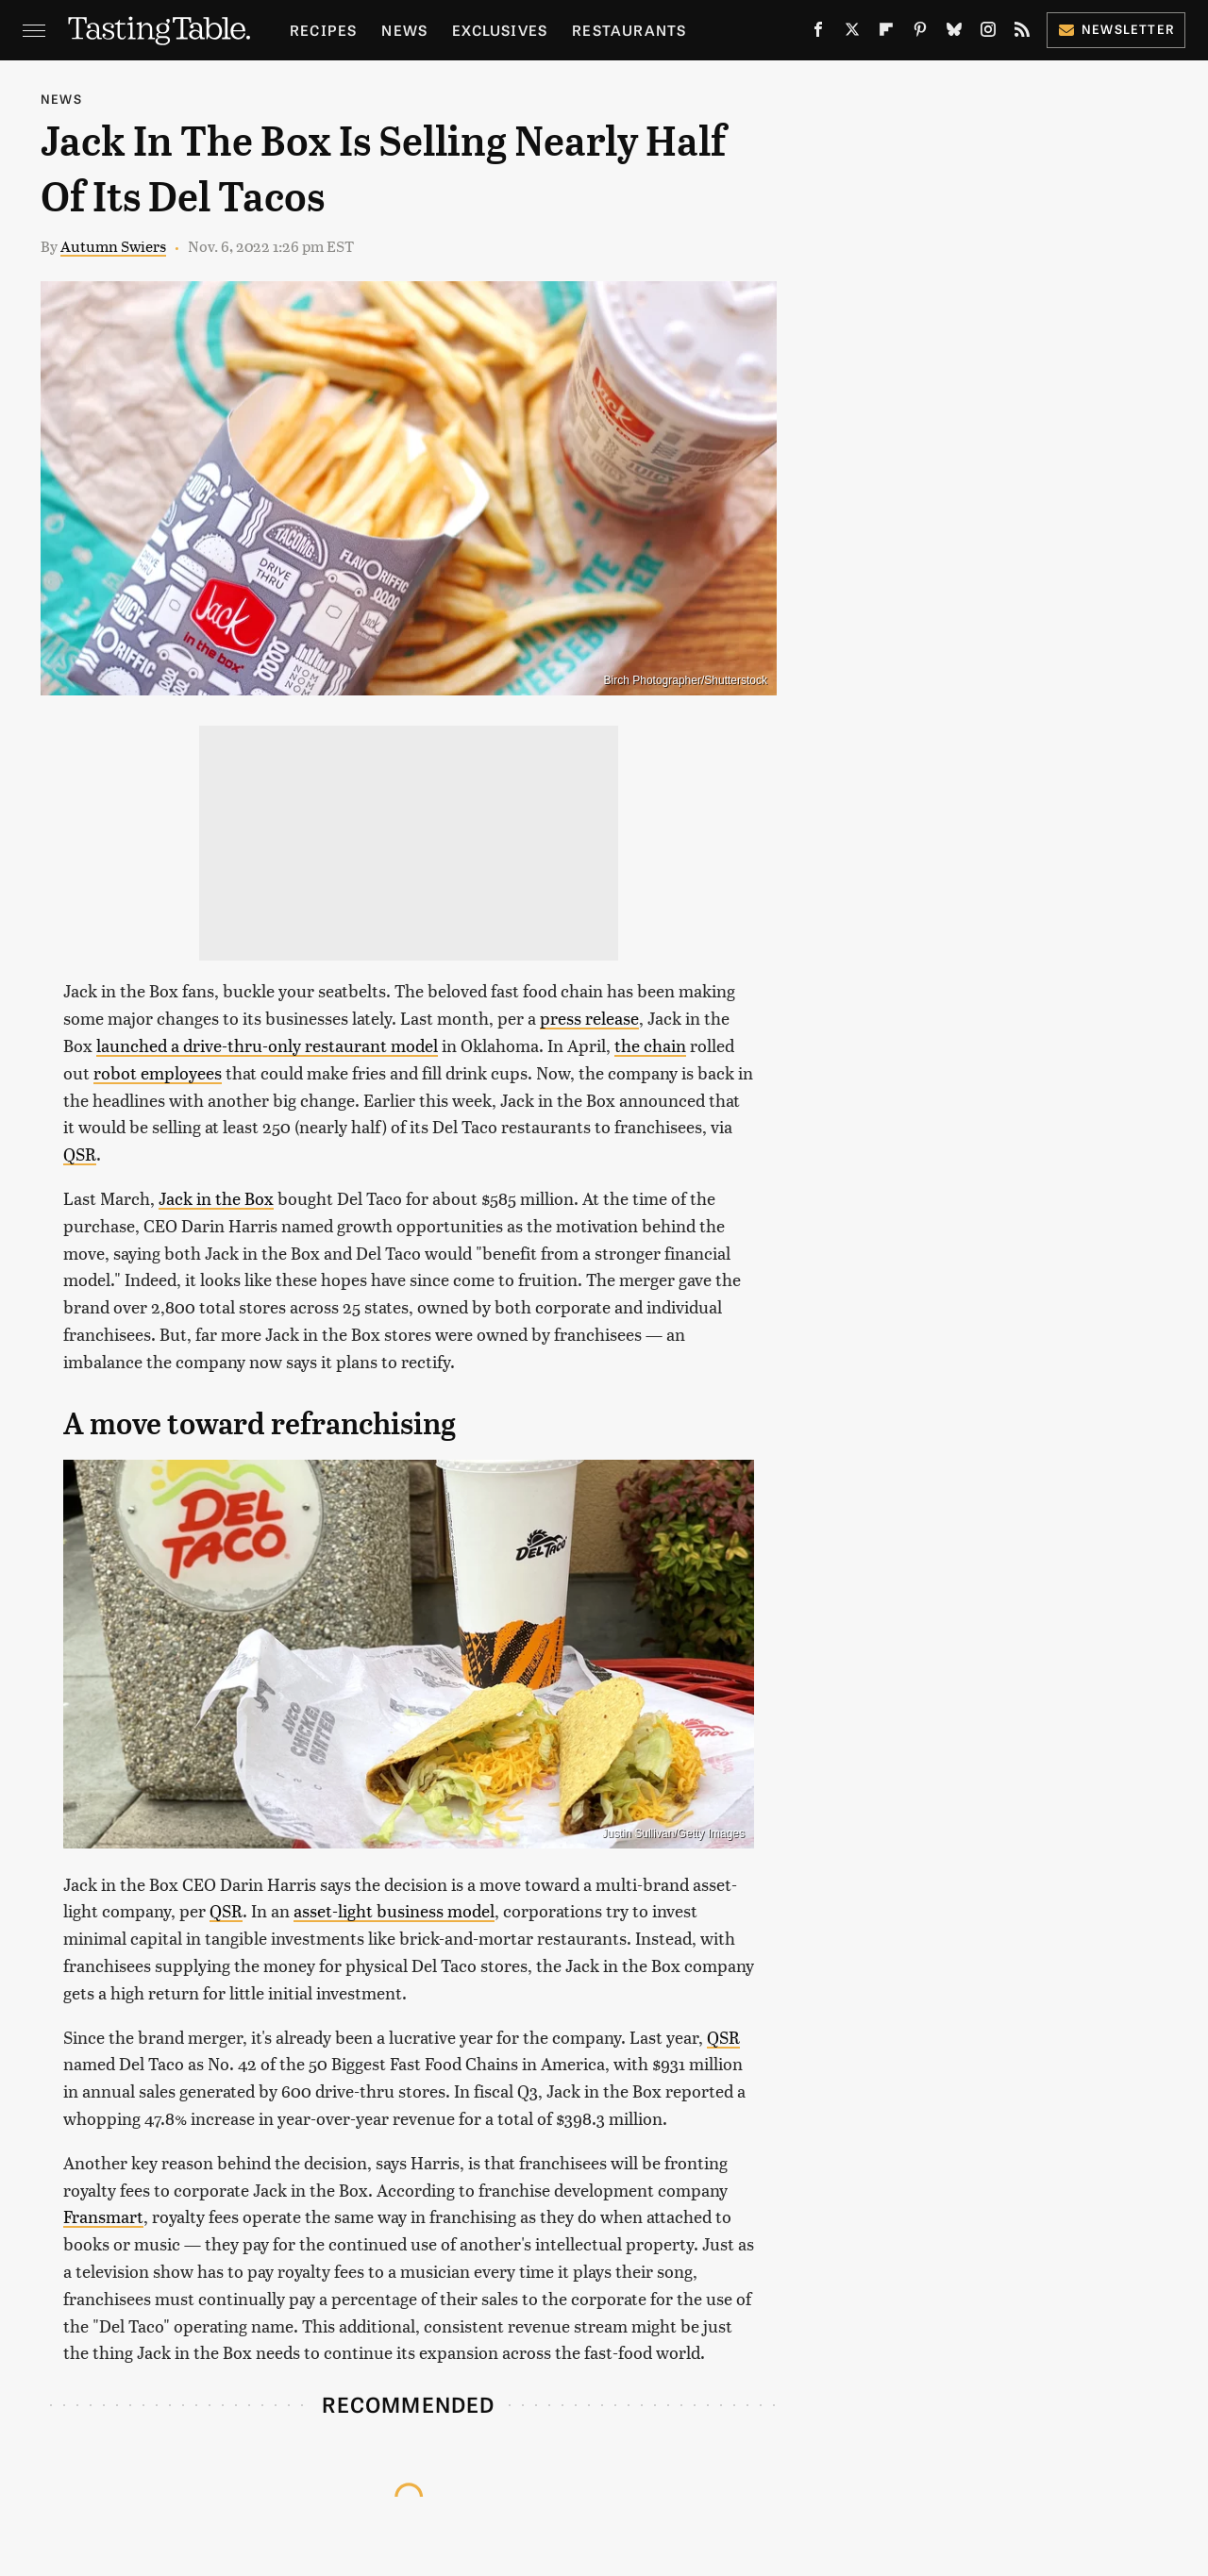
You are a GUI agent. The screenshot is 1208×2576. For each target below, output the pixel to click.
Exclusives (499, 30)
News (404, 30)
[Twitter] (852, 33)
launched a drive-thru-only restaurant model (267, 1045)
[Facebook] (818, 33)
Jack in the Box (216, 1198)
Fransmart (103, 2216)
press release (589, 1017)
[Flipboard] (886, 33)
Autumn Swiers (113, 246)
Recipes (323, 30)
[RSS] (1022, 33)
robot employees (157, 1072)
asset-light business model (394, 1910)
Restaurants (629, 30)
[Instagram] (988, 33)
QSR (79, 1153)
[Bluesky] (954, 33)
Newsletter (1116, 29)
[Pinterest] (920, 33)
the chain (650, 1045)
